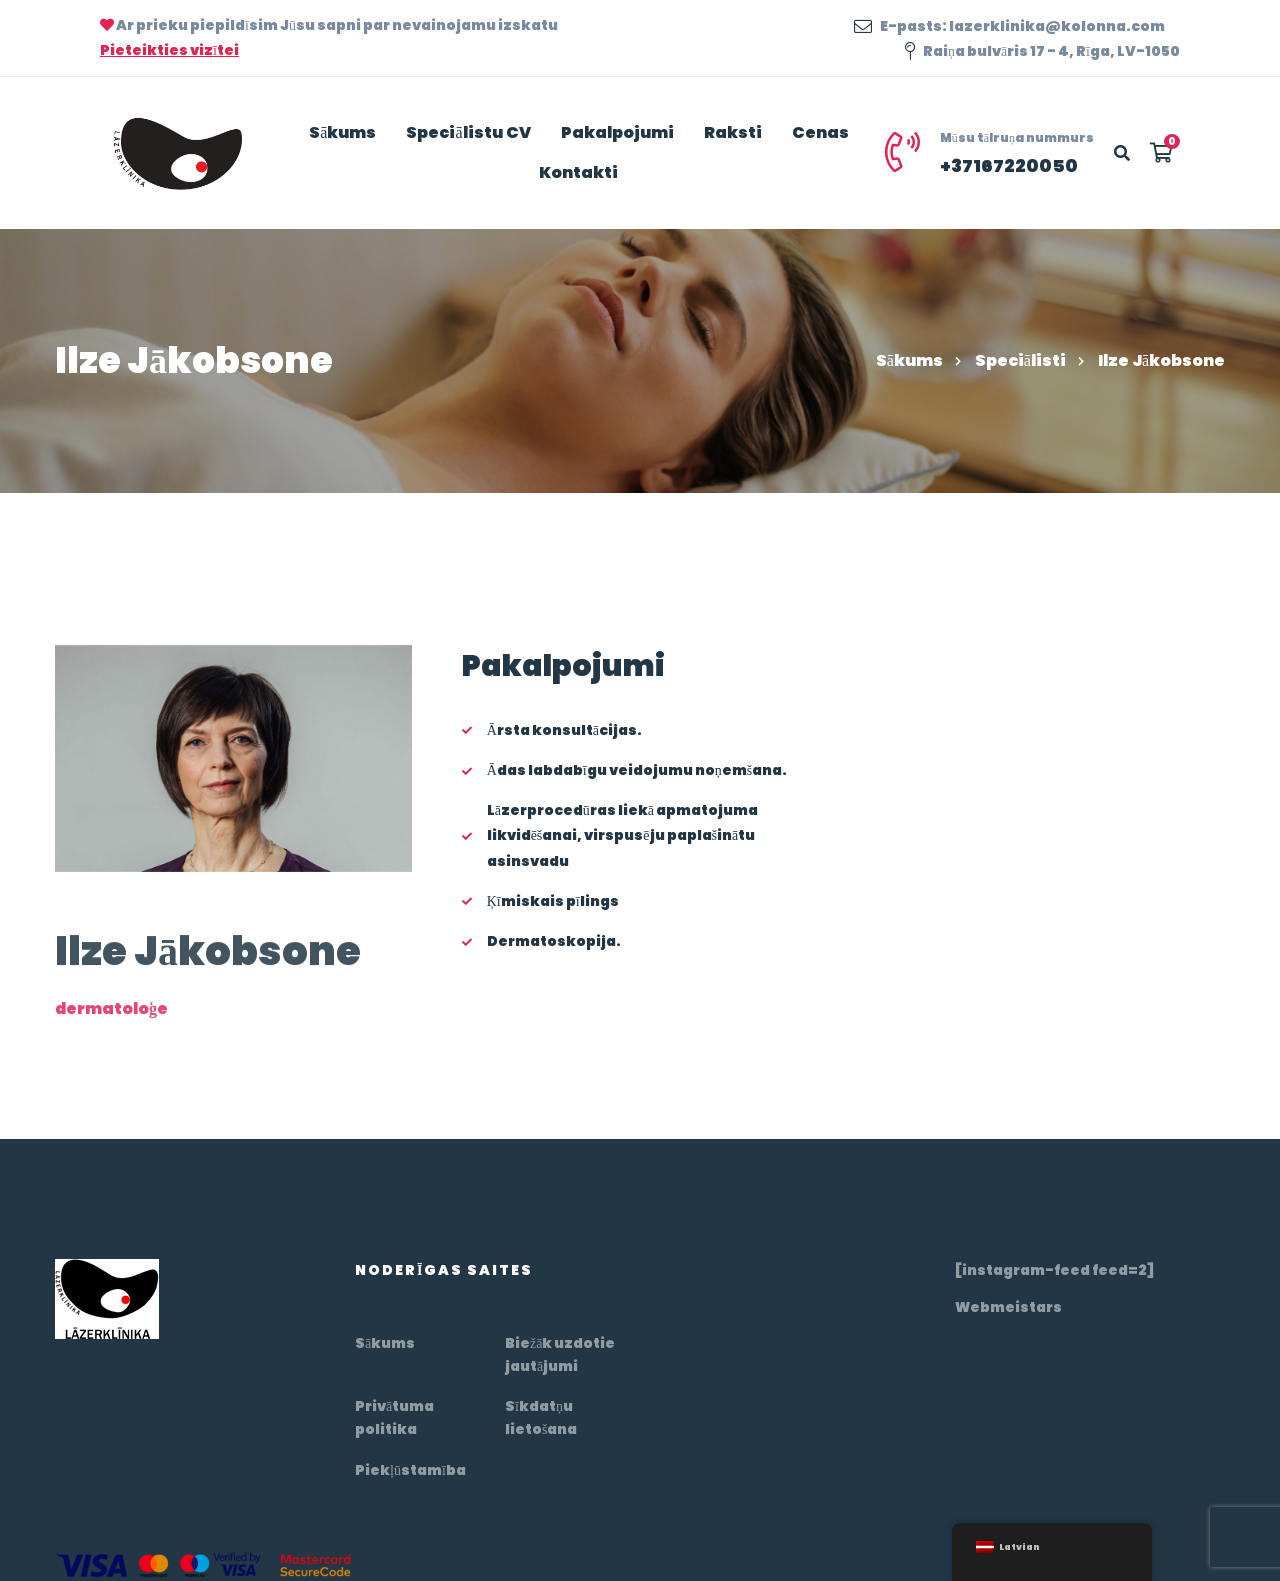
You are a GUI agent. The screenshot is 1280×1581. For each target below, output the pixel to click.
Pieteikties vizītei (169, 50)
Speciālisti (1020, 360)
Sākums (909, 360)
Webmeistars (1008, 1307)
